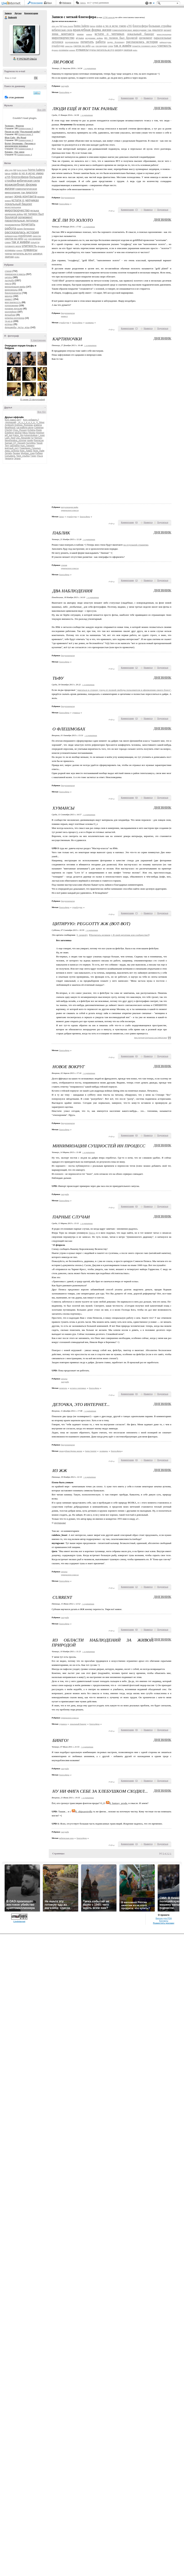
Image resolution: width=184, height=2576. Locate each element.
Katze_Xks (18, 435)
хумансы (30, 250)
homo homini (22, 170)
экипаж (9, 256)
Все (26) (42, 110)
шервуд (37, 253)
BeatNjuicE (10, 427)
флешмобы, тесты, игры (17, 327)
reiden (14, 173)
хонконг (19, 250)
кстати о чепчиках (25, 200)
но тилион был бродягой (120, 37)
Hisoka (32, 432)
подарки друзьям (13, 308)
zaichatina (15, 445)
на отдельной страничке (135, 544)
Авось (83, 2)
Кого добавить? (31, 420)
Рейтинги (66, 2)
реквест (9, 299)
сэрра (8, 242)
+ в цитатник (90, 68)
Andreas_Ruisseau (23, 425)
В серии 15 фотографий (32, 399)
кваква (40, 196)
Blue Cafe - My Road (15, 137)
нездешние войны (14, 214)
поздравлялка (12, 224)
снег (26, 239)
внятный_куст (12, 448)
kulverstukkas (31, 435)
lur (32, 438)
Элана (17, 458)
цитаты (8, 277)
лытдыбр (9, 280)
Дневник (162, 61)
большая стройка (159, 26)
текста (8, 283)
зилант (9, 196)
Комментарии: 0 (25, 128)
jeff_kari (9, 435)
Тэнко (33, 456)
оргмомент (25, 217)
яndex (16, 257)
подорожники (11, 305)
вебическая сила (28, 180)
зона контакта (25, 196)
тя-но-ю (9, 321)
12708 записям (109, 17)
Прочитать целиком (100, 935)
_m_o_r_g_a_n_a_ (26, 422)
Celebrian (38, 427)
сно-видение (34, 239)
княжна (8, 201)
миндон (9, 296)
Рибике (39, 453)
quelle (30, 440)
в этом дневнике (15, 97)
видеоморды (11, 290)
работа (10, 228)
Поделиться (162, 98)
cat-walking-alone (24, 427)
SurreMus (31, 443)
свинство (37, 236)
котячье (9, 324)
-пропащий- (11, 422)
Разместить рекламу (163, 1923)
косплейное (11, 312)
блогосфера (20, 177)
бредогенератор (13, 293)
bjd (14, 170)
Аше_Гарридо (27, 445)
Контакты (163, 1921)
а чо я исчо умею (31, 173)
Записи (8, 13)
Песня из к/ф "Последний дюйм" (22, 132)
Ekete (39, 430)
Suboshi (6, 17)
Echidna (31, 430)
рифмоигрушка (11, 236)
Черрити (9, 458)
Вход (49, 2)
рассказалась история (22, 232)
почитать (28, 224)
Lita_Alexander (23, 438)
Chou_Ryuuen (20, 430)
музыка (34, 210)
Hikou (25, 432)
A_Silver (40, 422)
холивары (10, 250)
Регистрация (37, 2)
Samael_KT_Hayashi (15, 443)
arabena (38, 425)
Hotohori (40, 432)
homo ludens (36, 169)
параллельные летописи (21, 220)
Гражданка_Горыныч (30, 448)
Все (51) (42, 412)
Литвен (8, 453)
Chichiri (8, 430)
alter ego (9, 170)
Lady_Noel (10, 438)
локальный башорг (18, 204)
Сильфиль (10, 456)
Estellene (9, 432)
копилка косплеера (14, 318)
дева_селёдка (12, 450)
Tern (7, 445)
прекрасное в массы (15, 274)
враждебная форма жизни (92, 30)
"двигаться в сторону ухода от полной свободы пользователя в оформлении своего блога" (123, 690)
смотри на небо (14, 238)
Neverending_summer (15, 440)
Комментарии (31, 13)
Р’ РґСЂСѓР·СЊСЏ (27, 59)
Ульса (40, 456)
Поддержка (146, 3)
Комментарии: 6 (25, 134)
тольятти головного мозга (144, 46)
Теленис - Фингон (14, 126)
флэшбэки (10, 315)
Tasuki (39, 443)
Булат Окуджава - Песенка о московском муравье (20, 144)
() (136, 98)
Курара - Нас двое (14, 152)
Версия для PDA (164, 1918)
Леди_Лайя (38, 450)
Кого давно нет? (13, 420)
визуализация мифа (15, 286)
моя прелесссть (13, 302)
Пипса (92, 1232)
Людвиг (16, 453)
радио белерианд (26, 229)
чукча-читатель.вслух (18, 253)
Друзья (17, 13)
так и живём (20, 242)
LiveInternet (12, 3)
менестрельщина (13, 207)
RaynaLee (39, 440)
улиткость (29, 246)
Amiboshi (9, 425)
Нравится (148, 98)
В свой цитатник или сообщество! (129, 935)
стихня (8, 271)
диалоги (31, 192)
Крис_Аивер (26, 450)
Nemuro (38, 438)
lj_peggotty (82, 935)
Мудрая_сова (28, 453)
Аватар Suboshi (24, 39)
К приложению (38, 340)
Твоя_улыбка (23, 456)
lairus (7, 173)
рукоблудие (25, 235)
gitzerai (18, 432)
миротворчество (17, 210)
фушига (41, 246)
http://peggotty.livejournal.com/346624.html (150, 1038)
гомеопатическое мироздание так (131, 30)
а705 (7, 177)
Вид (152, 3)
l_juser (41, 435)
